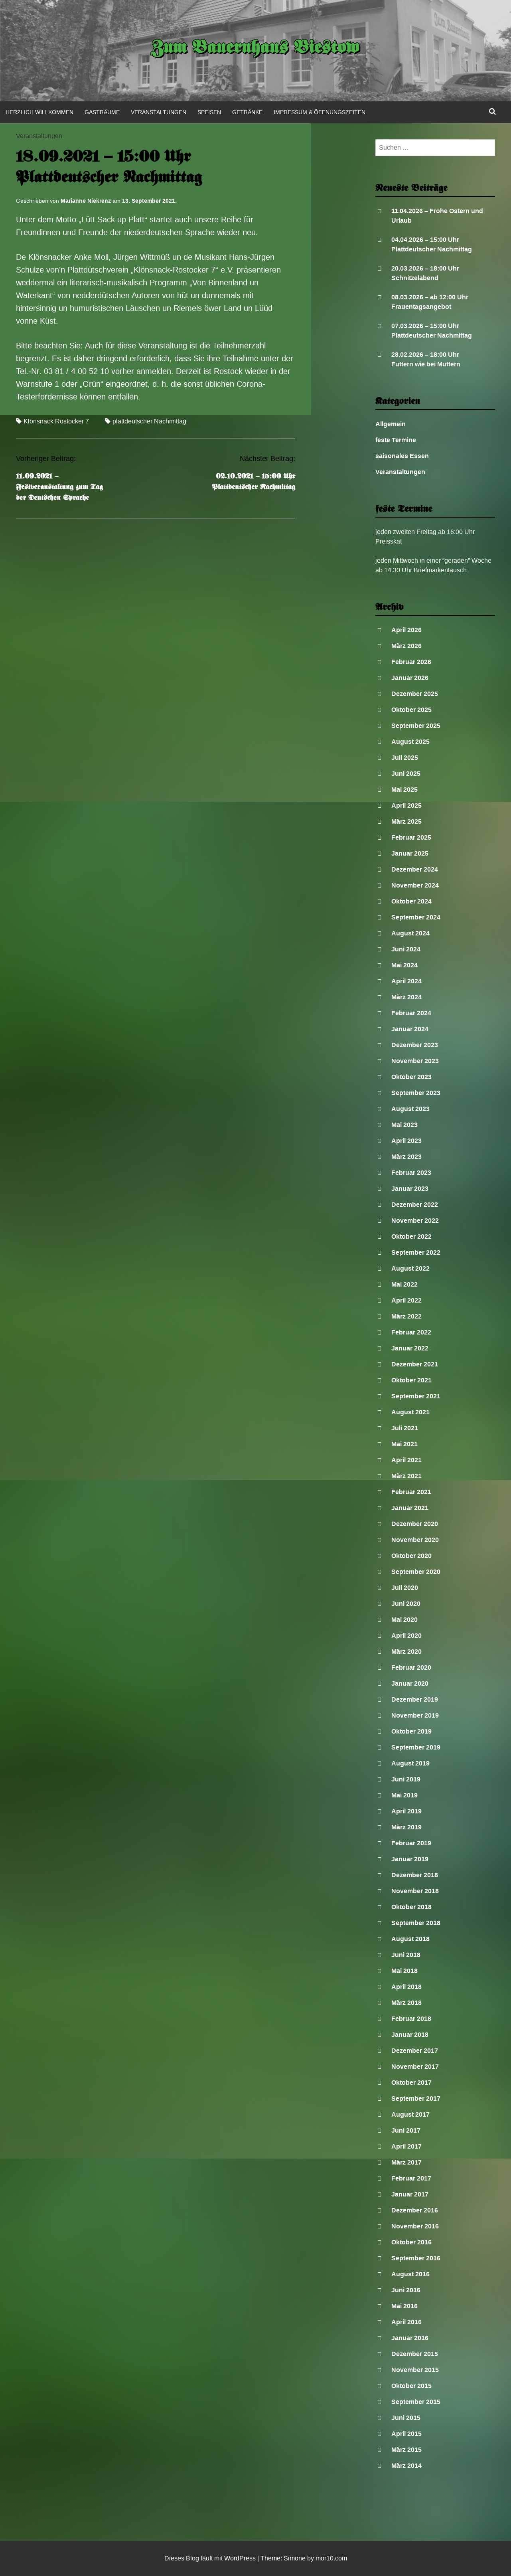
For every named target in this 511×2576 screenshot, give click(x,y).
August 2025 (410, 741)
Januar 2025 (409, 853)
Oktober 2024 (411, 901)
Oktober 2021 (411, 1380)
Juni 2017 (405, 2130)
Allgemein (390, 424)
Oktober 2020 (411, 1555)
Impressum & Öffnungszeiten (319, 112)
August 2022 (410, 1268)
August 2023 (410, 1108)
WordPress (240, 2558)
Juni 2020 (405, 1603)
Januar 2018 (409, 2034)
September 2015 (415, 2401)
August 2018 (410, 1938)
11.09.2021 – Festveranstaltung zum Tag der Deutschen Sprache (59, 487)
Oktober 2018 (411, 1907)
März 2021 (406, 1476)
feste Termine (395, 440)
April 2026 (406, 630)
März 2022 (406, 1316)
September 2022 (415, 1252)
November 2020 (415, 1539)
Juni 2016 (405, 2290)
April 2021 (406, 1460)
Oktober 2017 (411, 2082)
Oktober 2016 (411, 2242)
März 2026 (406, 646)
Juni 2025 (405, 773)
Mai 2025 (404, 789)
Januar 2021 (409, 1507)
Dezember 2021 (414, 1364)
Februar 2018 (411, 2018)
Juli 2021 (404, 1428)
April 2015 (406, 2433)
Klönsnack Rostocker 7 (56, 421)
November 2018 (415, 1891)
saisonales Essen (402, 456)
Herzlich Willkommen (39, 112)
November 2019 (415, 1715)
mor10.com (331, 2558)
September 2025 (415, 725)
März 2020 (406, 1651)
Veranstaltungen (158, 112)
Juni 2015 (405, 2417)
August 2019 (410, 1763)
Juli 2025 (404, 757)
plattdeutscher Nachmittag (149, 421)
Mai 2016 (404, 2306)
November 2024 (415, 885)
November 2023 (415, 1061)
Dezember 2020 (414, 1523)
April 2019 (406, 1811)
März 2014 (406, 2465)
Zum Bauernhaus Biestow (255, 48)
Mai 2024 (404, 965)
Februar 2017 (411, 2178)
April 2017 (406, 2146)
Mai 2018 (404, 1970)
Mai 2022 (404, 1284)
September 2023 (415, 1092)
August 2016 (410, 2274)
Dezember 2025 (414, 693)
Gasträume (102, 112)
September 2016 (415, 2258)
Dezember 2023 (414, 1045)
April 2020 (406, 1635)
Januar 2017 (409, 2194)
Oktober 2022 (411, 1236)
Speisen (209, 112)
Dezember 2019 (414, 1699)
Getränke (247, 112)
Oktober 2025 (411, 709)
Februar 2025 (411, 837)
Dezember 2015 (414, 2354)
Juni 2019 (405, 1779)
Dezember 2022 (414, 1204)
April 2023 (406, 1140)
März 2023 (406, 1156)
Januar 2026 (409, 677)
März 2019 (406, 1827)
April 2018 (406, 1986)
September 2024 (415, 917)
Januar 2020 (409, 1683)
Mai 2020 (404, 1619)
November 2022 (415, 1220)
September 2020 (415, 1571)
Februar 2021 (411, 1492)
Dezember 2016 (414, 2210)
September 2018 (415, 1923)
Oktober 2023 (411, 1076)
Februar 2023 (411, 1172)
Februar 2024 (411, 1013)
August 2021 (410, 1412)
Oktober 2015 (411, 2385)
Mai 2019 (404, 1795)
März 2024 (406, 997)
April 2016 (406, 2322)
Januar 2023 (409, 1188)
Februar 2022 (411, 1332)
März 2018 (406, 2002)
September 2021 (415, 1396)
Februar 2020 (411, 1667)
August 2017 (410, 2114)
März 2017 (406, 2162)
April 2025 (406, 805)
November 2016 (415, 2226)
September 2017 (415, 2098)
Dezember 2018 (414, 1875)
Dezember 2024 (414, 869)
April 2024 (406, 981)
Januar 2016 (409, 2338)
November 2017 (415, 2066)
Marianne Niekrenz (86, 201)
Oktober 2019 (411, 1731)
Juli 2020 (404, 1587)
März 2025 (406, 821)
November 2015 (415, 2369)
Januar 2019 (409, 1859)
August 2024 (410, 933)
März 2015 (406, 2449)
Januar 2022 (409, 1348)
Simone (295, 2558)
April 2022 (406, 1300)
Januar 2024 (409, 1029)
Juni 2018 (405, 1954)
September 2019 (415, 1747)
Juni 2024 (405, 949)
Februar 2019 (411, 1843)
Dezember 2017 (414, 2050)
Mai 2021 (404, 1444)
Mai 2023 (404, 1124)
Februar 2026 (411, 661)
